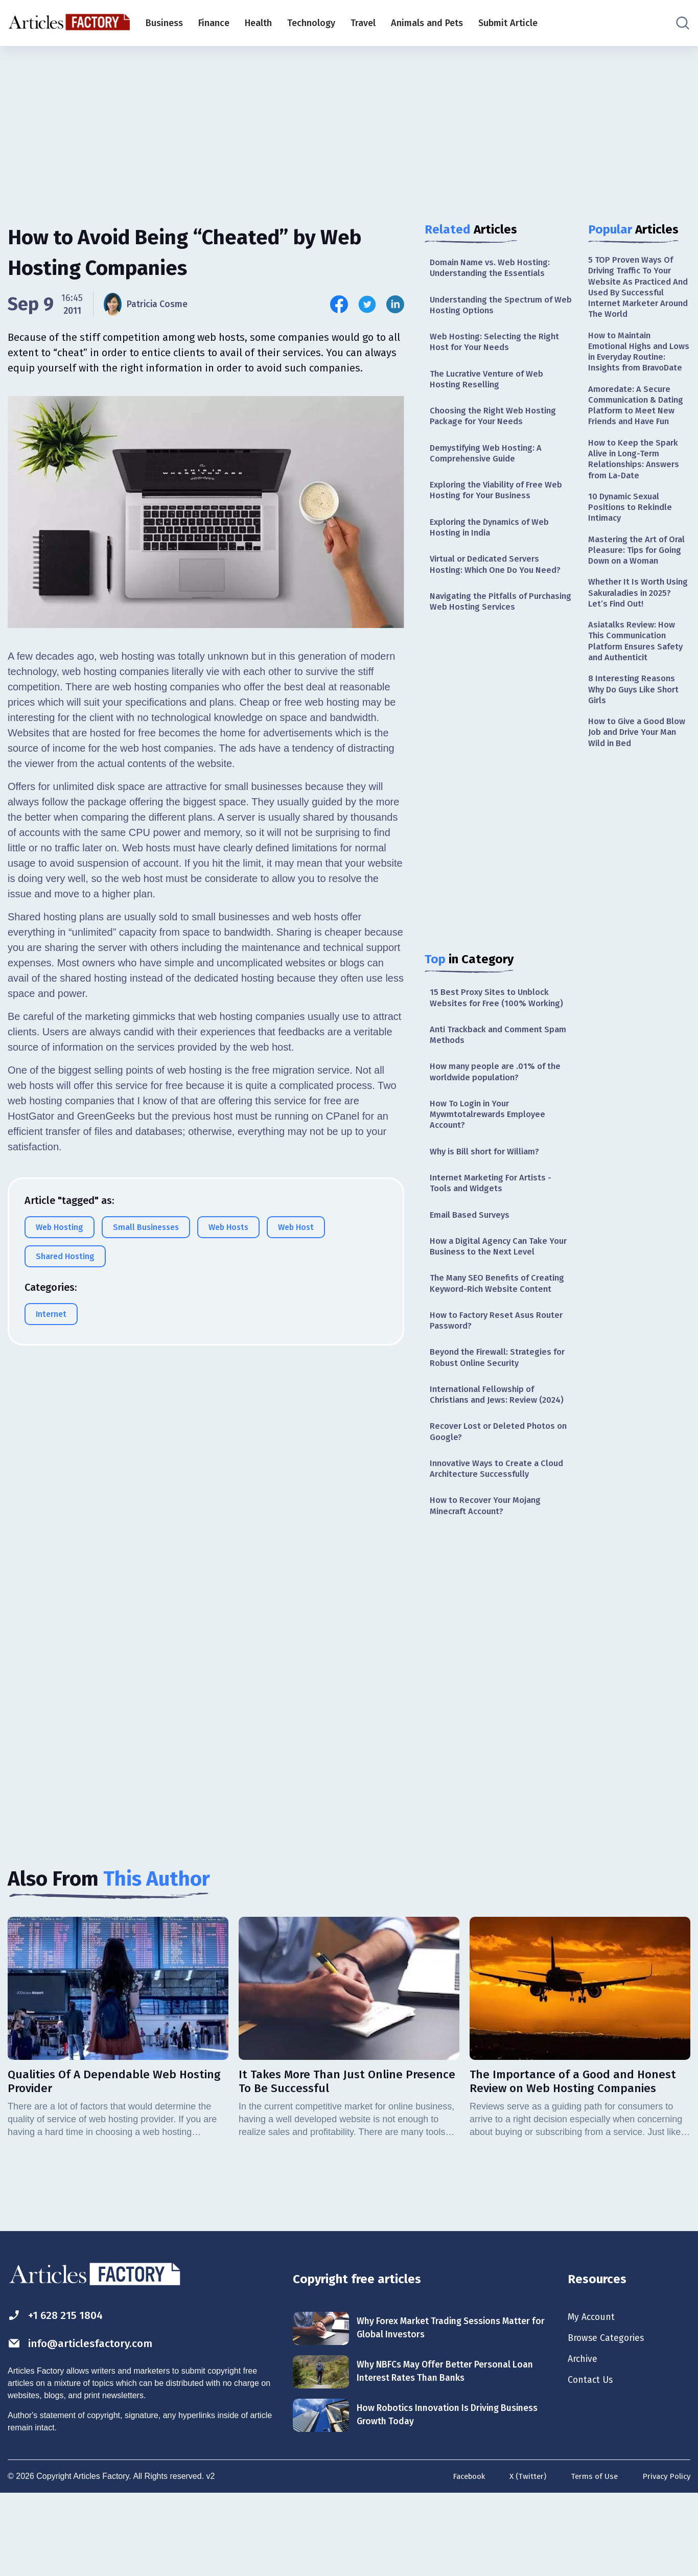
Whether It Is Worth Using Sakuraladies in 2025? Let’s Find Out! (633, 656)
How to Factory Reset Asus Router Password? (501, 1373)
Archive (584, 2440)
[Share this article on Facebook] (339, 304)
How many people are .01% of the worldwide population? (500, 1098)
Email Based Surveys (473, 1250)
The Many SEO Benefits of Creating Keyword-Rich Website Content (495, 1328)
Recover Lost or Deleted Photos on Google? (497, 1503)
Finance (213, 23)
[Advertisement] (349, 125)
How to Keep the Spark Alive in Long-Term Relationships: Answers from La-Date (636, 499)
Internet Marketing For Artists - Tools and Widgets (495, 1216)
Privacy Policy (664, 2557)
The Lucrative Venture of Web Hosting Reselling (491, 386)
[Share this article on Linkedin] (395, 304)
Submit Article (508, 23)
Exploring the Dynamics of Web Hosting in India (495, 542)
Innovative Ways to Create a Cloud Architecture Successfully (496, 1541)
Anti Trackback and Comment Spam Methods (490, 1059)
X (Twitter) (521, 2557)
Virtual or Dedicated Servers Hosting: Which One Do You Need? (501, 582)
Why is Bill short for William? (490, 1183)
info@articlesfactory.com (89, 2424)
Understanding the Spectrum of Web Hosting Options (496, 307)
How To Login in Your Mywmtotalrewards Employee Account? (491, 1144)
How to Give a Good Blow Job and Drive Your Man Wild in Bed (638, 806)
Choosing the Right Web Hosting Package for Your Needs (497, 425)
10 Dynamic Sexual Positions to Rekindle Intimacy (632, 552)
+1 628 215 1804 (60, 2394)
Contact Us (593, 2463)
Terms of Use (589, 2557)
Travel (363, 23)
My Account (594, 2395)
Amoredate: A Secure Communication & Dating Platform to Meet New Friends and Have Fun (639, 436)
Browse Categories (611, 2418)
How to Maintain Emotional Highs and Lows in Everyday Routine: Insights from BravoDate (634, 366)
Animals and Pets (427, 23)
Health (258, 23)
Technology (311, 23)
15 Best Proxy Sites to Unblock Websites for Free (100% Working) (500, 1020)
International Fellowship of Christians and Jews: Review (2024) (488, 1457)
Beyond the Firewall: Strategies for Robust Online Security (494, 1412)
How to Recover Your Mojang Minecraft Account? (490, 1581)
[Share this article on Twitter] (367, 304)
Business (164, 23)
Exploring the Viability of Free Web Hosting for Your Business (501, 504)
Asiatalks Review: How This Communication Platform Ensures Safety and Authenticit (638, 708)
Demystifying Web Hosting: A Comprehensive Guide (490, 464)
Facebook (459, 2557)
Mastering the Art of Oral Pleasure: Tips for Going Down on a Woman (634, 604)
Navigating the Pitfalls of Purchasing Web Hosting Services (499, 621)
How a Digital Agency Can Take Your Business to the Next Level (496, 1282)
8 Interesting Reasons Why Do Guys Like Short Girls (637, 760)
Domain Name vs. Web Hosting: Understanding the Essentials (494, 268)
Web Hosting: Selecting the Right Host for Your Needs (498, 347)
